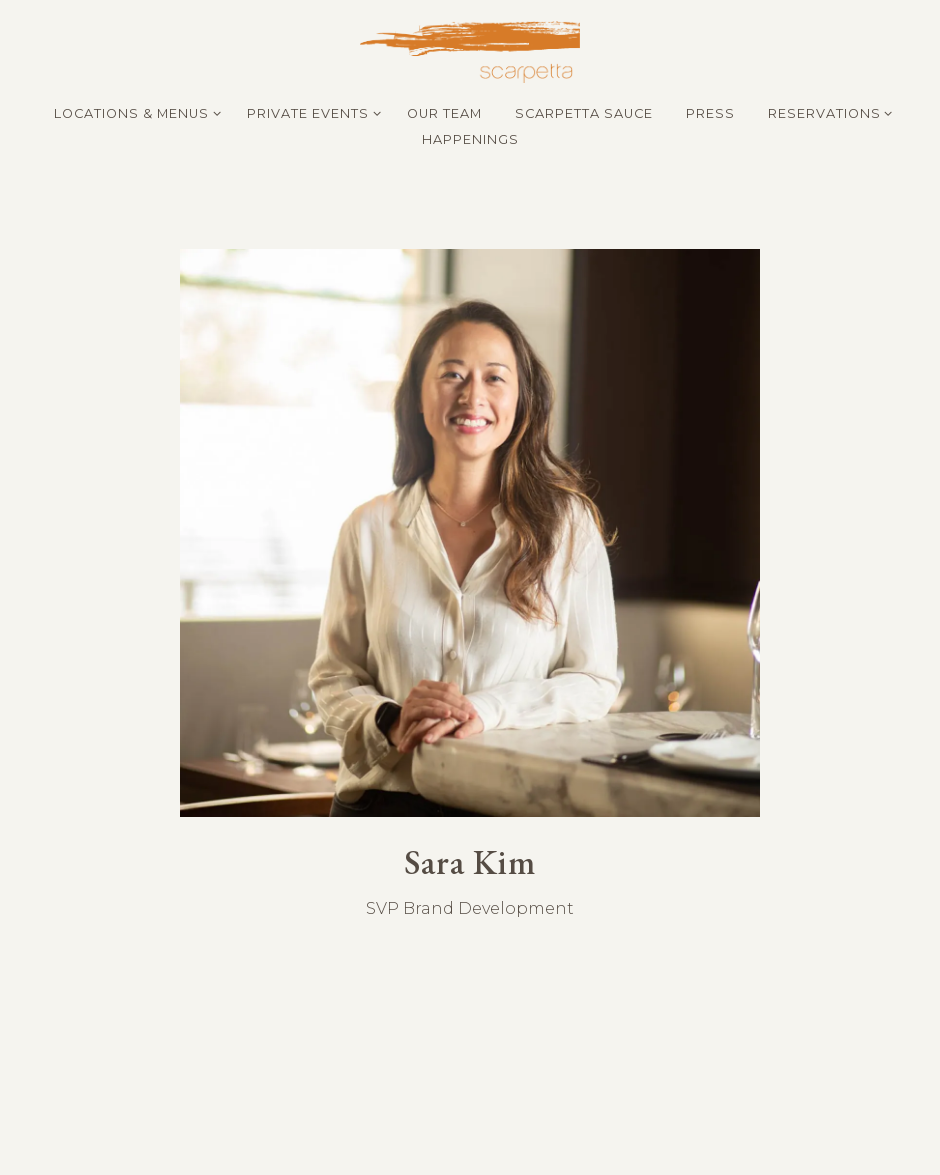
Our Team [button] (444, 113)
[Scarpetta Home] (470, 50)
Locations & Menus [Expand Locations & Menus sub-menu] (134, 112)
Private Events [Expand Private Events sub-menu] (310, 112)
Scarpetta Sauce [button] (584, 113)
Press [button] (710, 113)
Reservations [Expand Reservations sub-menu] (827, 112)
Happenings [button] (470, 139)
